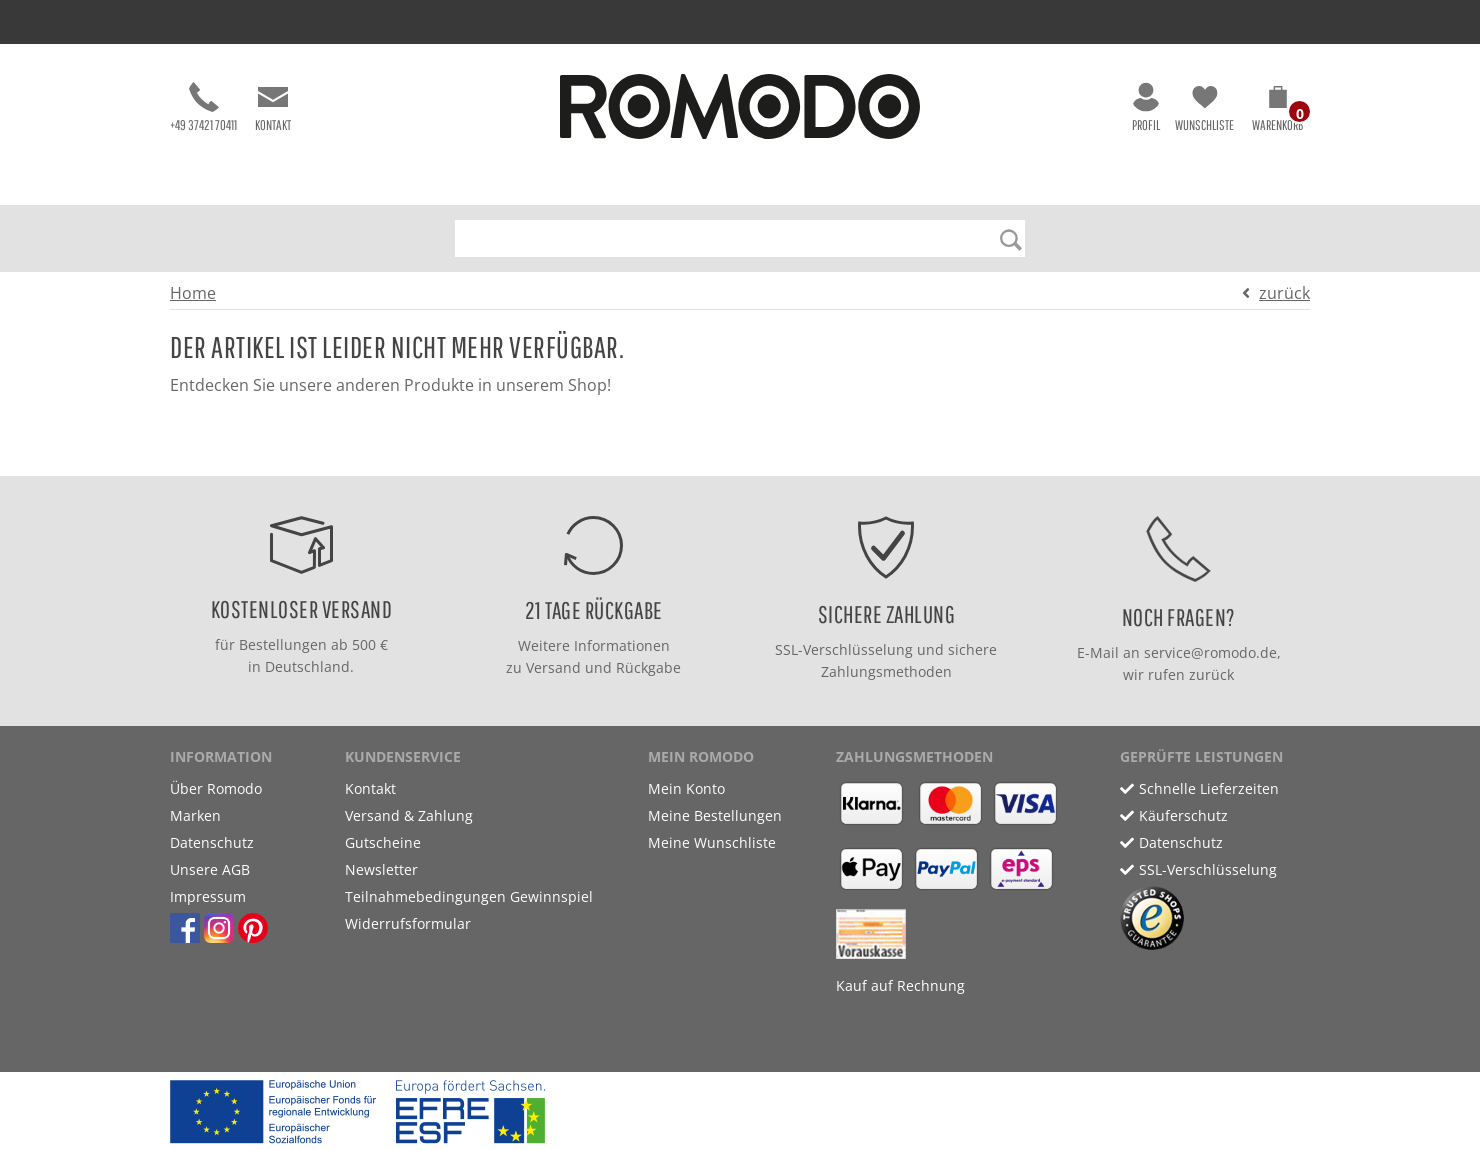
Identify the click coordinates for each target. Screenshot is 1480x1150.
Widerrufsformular (408, 923)
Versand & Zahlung (409, 815)
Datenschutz (212, 842)
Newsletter (381, 869)
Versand (553, 667)
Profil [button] (1146, 107)
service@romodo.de (1210, 652)
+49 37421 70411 (203, 107)
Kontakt (273, 107)
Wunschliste (1204, 107)
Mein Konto (686, 788)
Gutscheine (383, 842)
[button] (1277, 112)
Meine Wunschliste (712, 842)
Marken (195, 815)
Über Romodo (216, 788)
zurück (1284, 293)
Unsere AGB (210, 869)
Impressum (208, 896)
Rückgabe (648, 667)
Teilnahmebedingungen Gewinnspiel (469, 896)
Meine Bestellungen (715, 815)
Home (193, 293)
